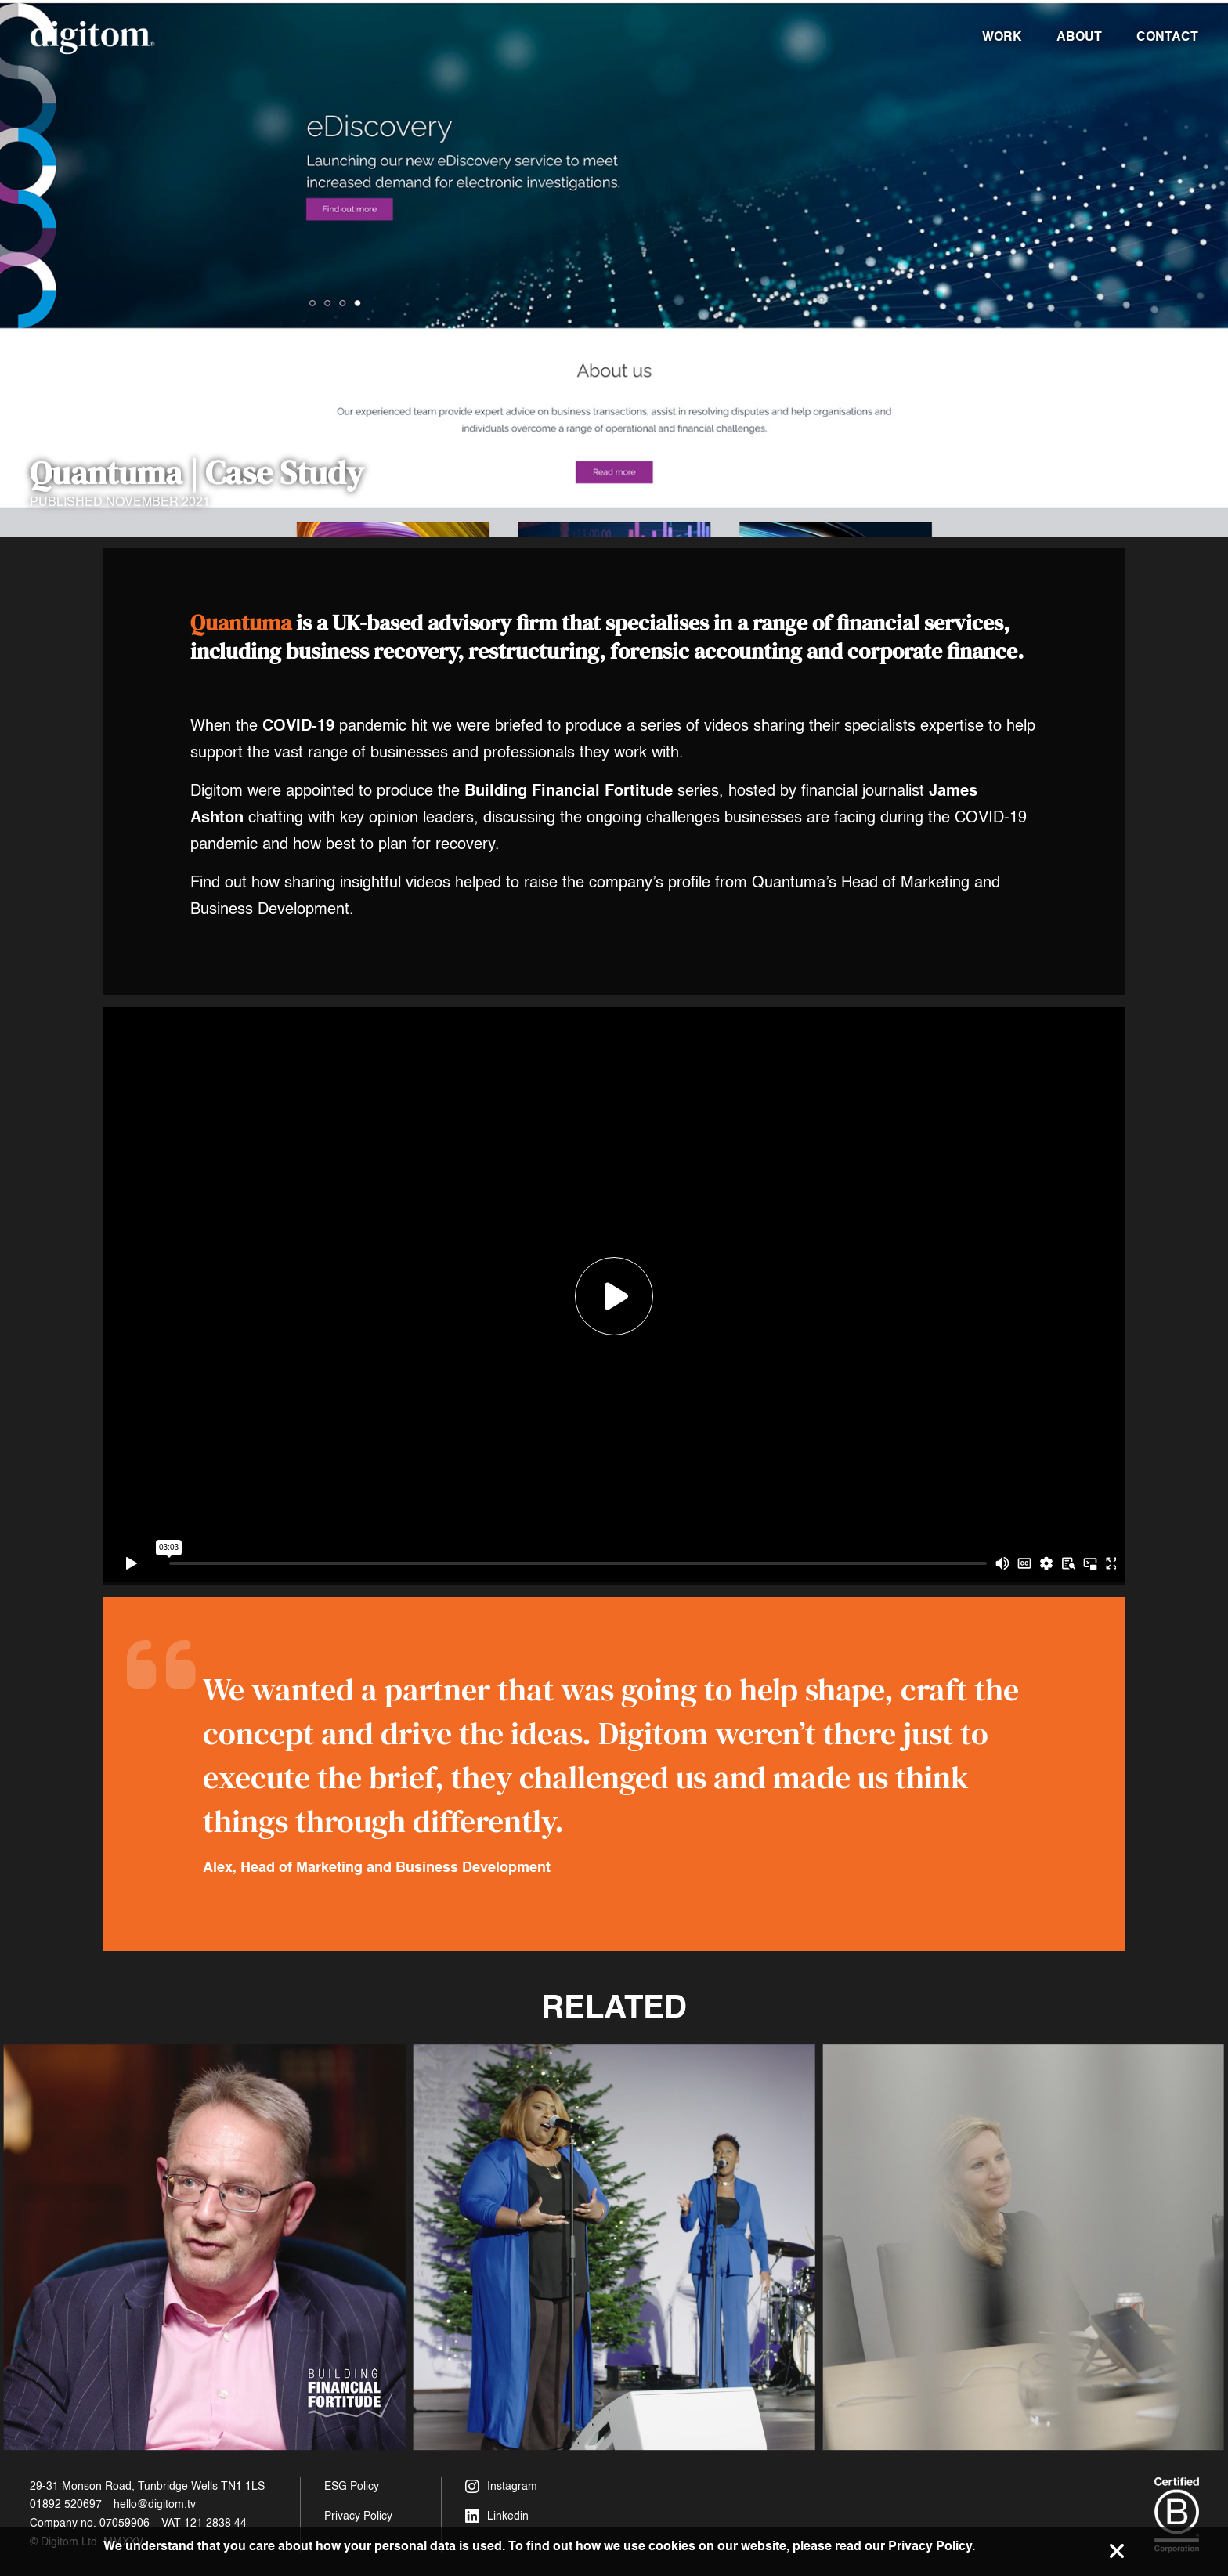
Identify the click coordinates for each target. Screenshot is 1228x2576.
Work (1002, 36)
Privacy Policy (358, 2516)
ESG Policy (351, 2486)
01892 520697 (66, 2504)
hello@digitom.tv (155, 2504)
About (1079, 36)
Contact (1167, 36)
